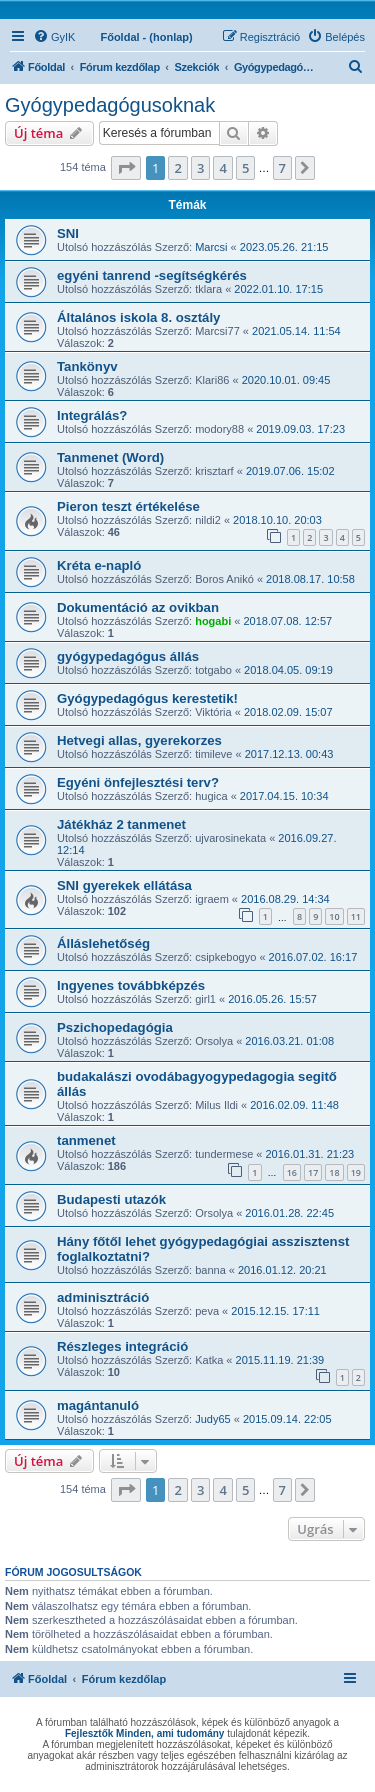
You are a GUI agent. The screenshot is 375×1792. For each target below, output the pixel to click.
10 (334, 916)
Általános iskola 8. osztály (138, 317)
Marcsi (211, 247)
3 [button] (200, 168)
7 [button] (282, 168)
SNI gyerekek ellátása (124, 885)
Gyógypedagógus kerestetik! (147, 698)
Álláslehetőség (103, 943)
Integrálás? (92, 415)
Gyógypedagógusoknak (110, 105)
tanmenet (86, 1140)
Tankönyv (87, 366)
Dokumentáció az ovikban (138, 607)
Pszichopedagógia (115, 1027)
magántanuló (98, 1405)
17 (313, 1172)
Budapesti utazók (111, 1199)
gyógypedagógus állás (128, 656)
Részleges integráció (122, 1346)
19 (356, 1172)
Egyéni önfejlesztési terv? (138, 782)
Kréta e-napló (99, 565)
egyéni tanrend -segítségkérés (152, 275)
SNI (68, 233)
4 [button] (222, 168)
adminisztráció (103, 1297)
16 (292, 1172)
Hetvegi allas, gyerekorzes (139, 740)
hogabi (213, 621)
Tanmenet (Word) (110, 457)
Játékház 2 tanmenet (121, 824)
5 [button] (245, 168)
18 (334, 1172)
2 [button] (177, 168)
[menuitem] (54, 37)
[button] (126, 168)
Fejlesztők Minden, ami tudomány (144, 1733)
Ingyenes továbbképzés (131, 985)
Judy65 (212, 1419)
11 (356, 916)
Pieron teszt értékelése (128, 506)
